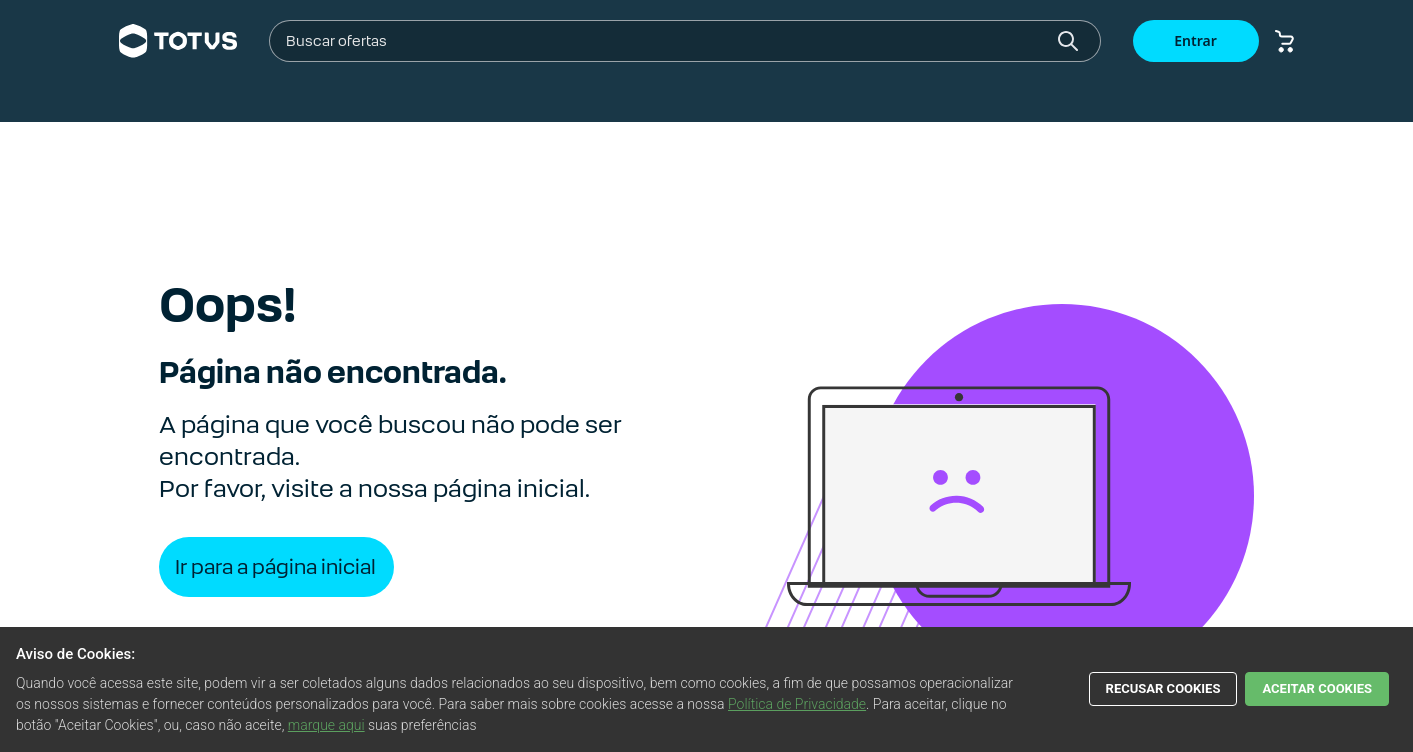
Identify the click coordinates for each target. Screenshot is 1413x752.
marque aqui (326, 725)
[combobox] (668, 41)
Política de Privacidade (797, 704)
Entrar (1195, 40)
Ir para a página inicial (275, 567)
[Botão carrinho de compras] (1285, 41)
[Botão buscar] (1068, 41)
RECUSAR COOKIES (1163, 688)
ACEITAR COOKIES (1317, 688)
